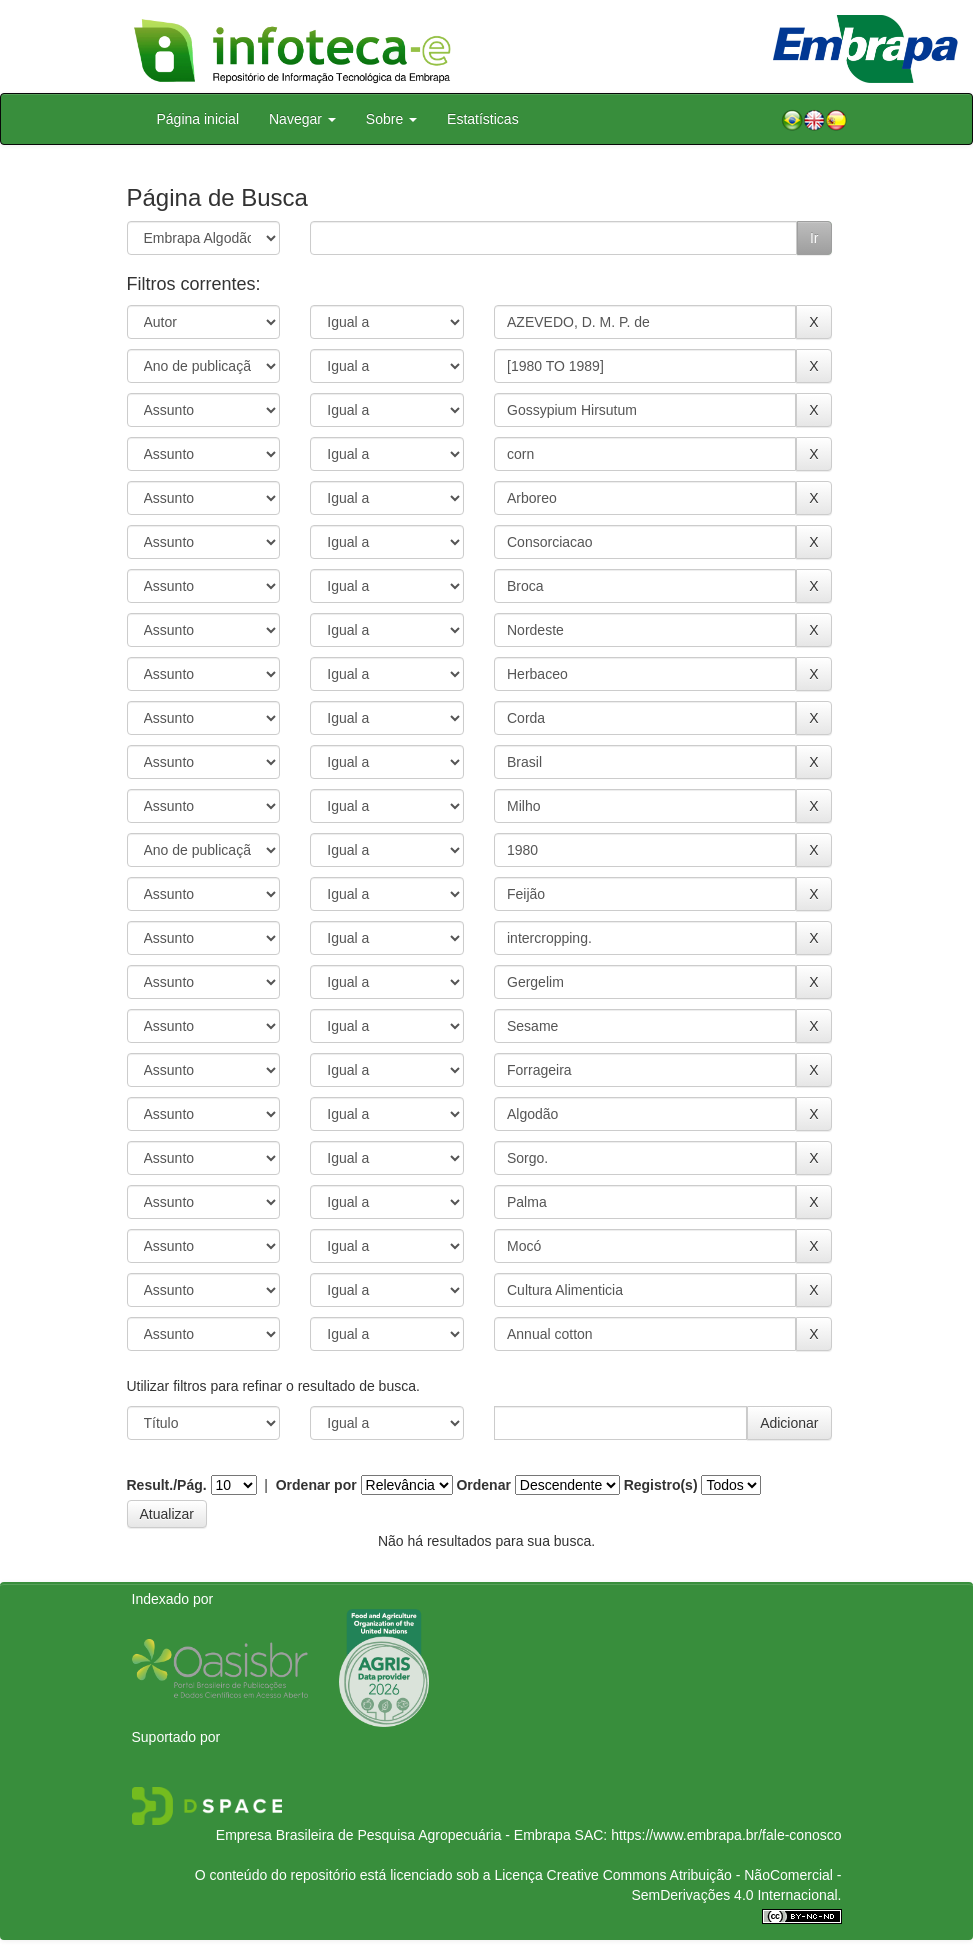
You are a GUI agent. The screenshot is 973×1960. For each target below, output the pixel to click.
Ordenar (483, 1485)
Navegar (302, 119)
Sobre (391, 119)
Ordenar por (316, 1485)
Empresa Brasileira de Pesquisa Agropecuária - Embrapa (393, 1835)
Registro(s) (661, 1485)
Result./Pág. (167, 1485)
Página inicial (198, 119)
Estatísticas (483, 119)
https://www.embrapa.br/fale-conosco (726, 1835)
